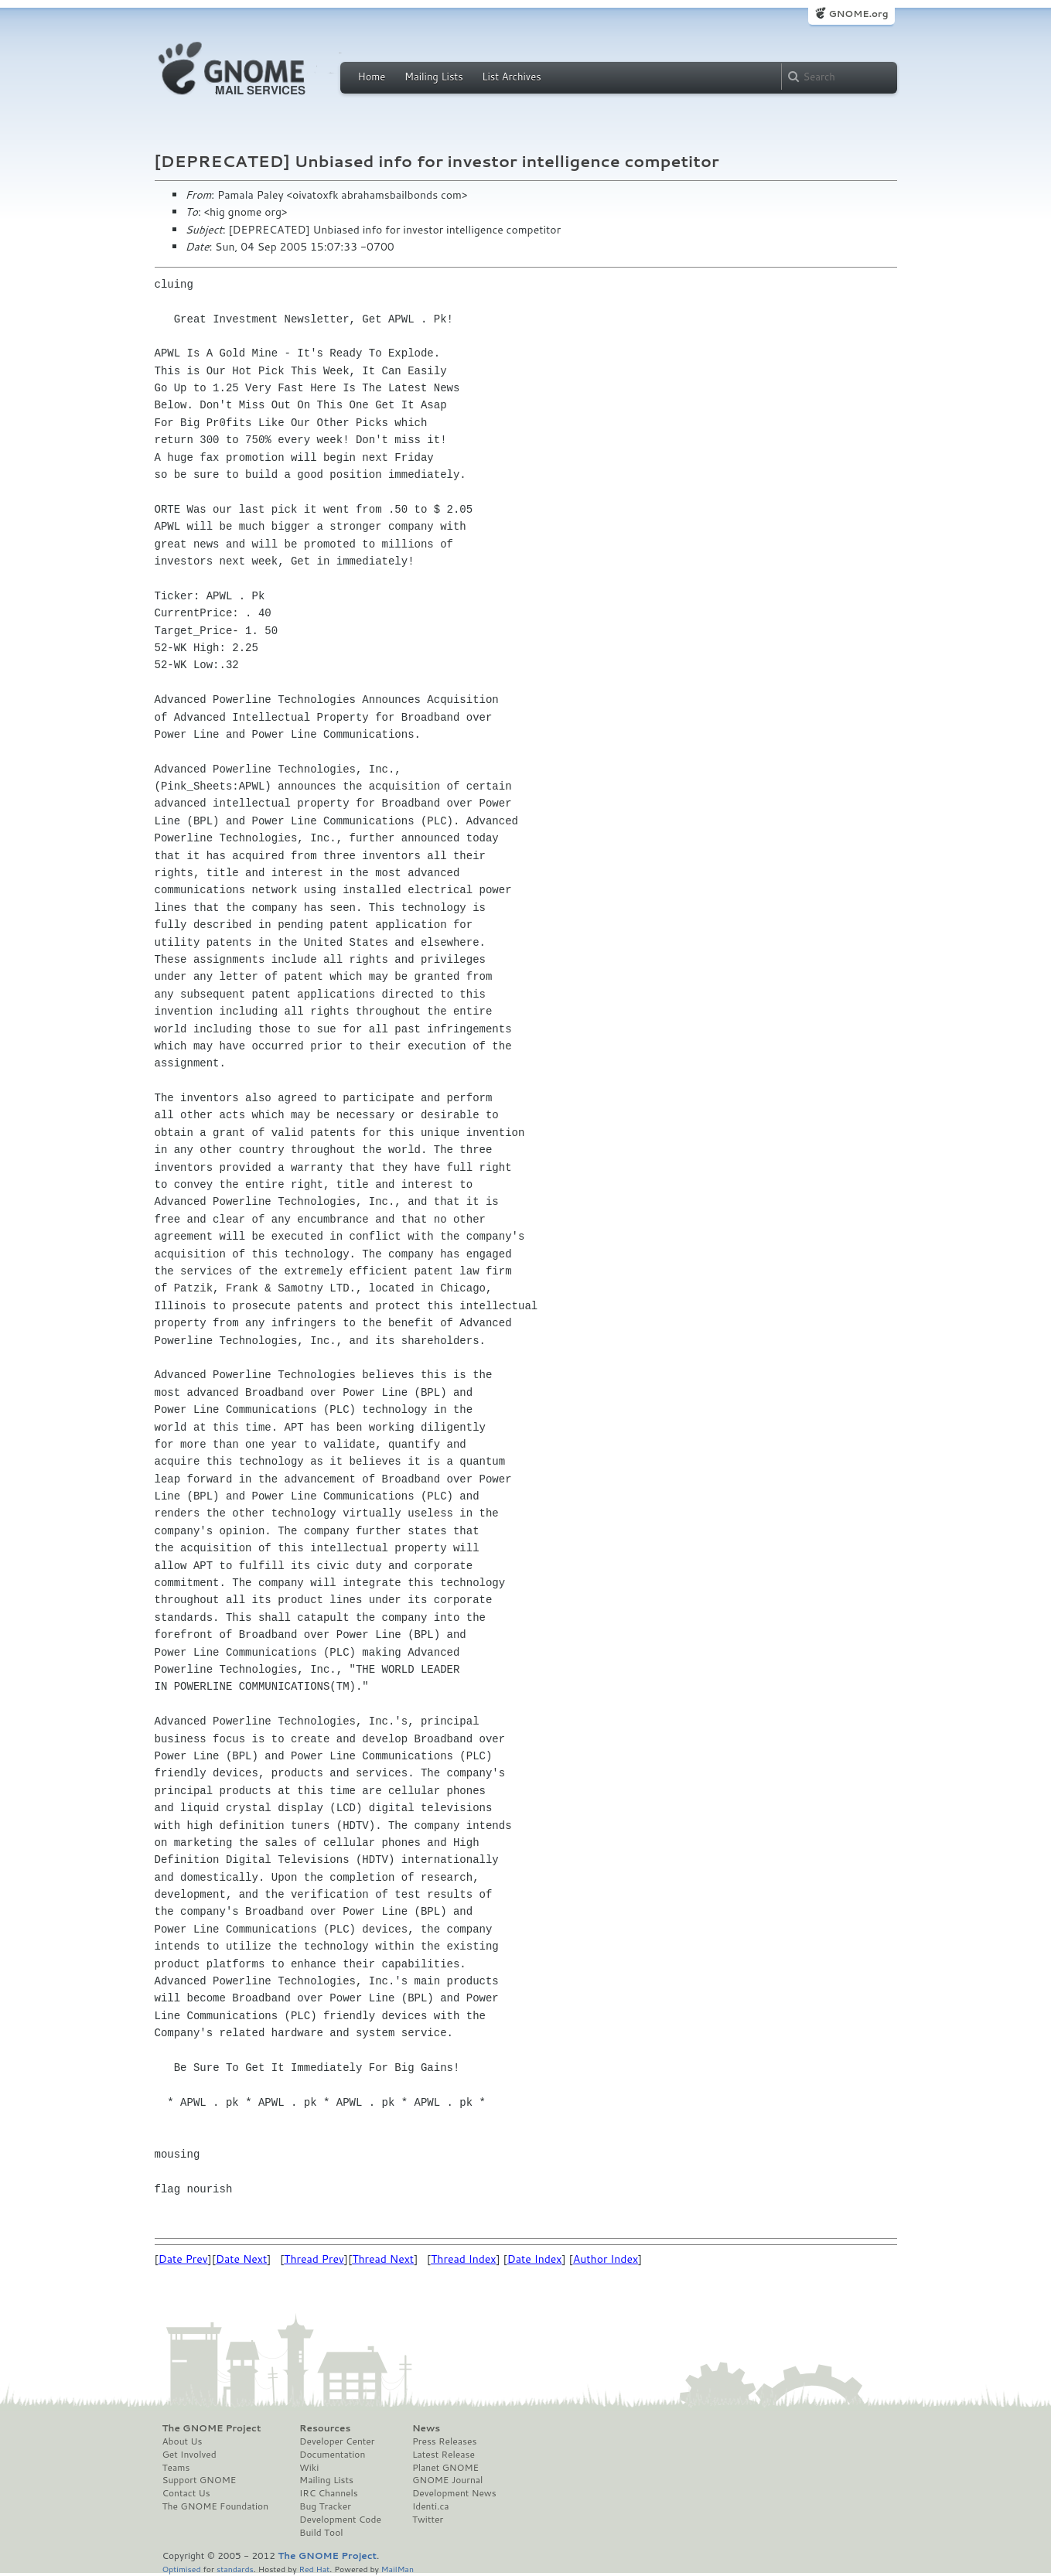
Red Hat (314, 2568)
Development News (454, 2493)
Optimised (181, 2568)
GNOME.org (858, 13)
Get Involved (189, 2454)
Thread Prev (314, 2259)
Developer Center (336, 2441)
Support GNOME (199, 2480)
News (426, 2428)
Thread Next (383, 2259)
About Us (182, 2441)
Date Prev (183, 2259)
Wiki (309, 2468)
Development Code (340, 2519)
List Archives (511, 77)
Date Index (534, 2259)
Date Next (241, 2259)
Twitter (427, 2519)
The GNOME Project (211, 2428)
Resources (324, 2428)
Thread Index (463, 2259)
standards (235, 2568)
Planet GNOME (445, 2468)
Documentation (332, 2454)
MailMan (397, 2568)
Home (372, 77)
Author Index (605, 2259)
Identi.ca (430, 2506)
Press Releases (444, 2441)
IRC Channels (328, 2493)
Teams (176, 2468)
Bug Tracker (325, 2506)
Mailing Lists (433, 77)
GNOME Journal (447, 2480)
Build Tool (321, 2533)
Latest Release (443, 2454)
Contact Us (186, 2493)
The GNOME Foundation (215, 2506)
